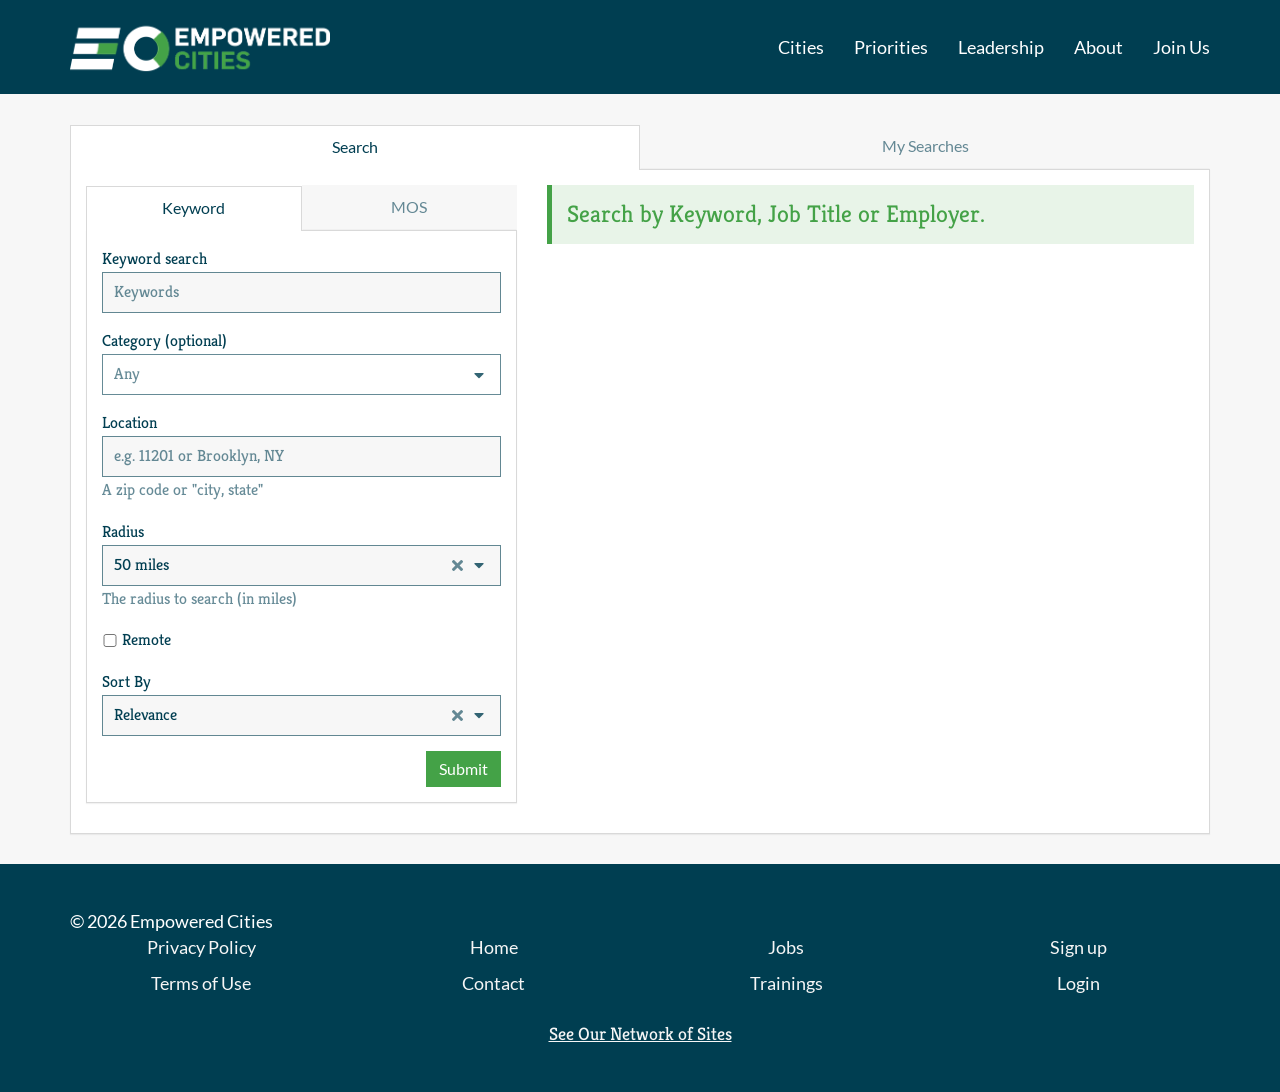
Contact (493, 983)
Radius (123, 531)
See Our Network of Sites (640, 1033)
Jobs (786, 947)
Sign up (1078, 947)
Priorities (891, 47)
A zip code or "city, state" (182, 489)
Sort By (126, 681)
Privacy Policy (201, 947)
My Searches (925, 145)
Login (1078, 983)
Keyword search (154, 258)
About (1098, 47)
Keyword (193, 207)
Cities (801, 47)
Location (129, 422)
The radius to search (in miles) (199, 598)
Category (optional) (164, 340)
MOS (409, 206)
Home (494, 947)
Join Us (1181, 47)
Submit (463, 768)
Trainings (786, 983)
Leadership (1001, 47)
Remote (146, 639)
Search (355, 146)
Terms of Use (201, 983)
